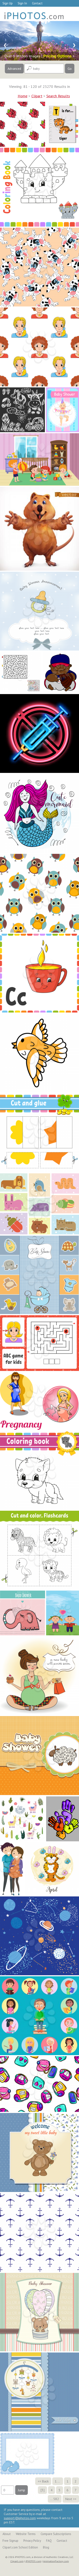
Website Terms (26, 2534)
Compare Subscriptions (56, 2534)
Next (68, 2499)
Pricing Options (57, 56)
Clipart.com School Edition (20, 2547)
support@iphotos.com (20, 2518)
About (7, 2534)
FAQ (49, 2541)
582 (56, 2499)
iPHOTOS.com (33, 2561)
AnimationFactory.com (56, 2561)
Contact (37, 3)
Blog (46, 2547)
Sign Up (8, 3)
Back (45, 2481)
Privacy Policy (32, 2541)
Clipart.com (17, 2561)
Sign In (22, 3)
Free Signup (10, 2541)
